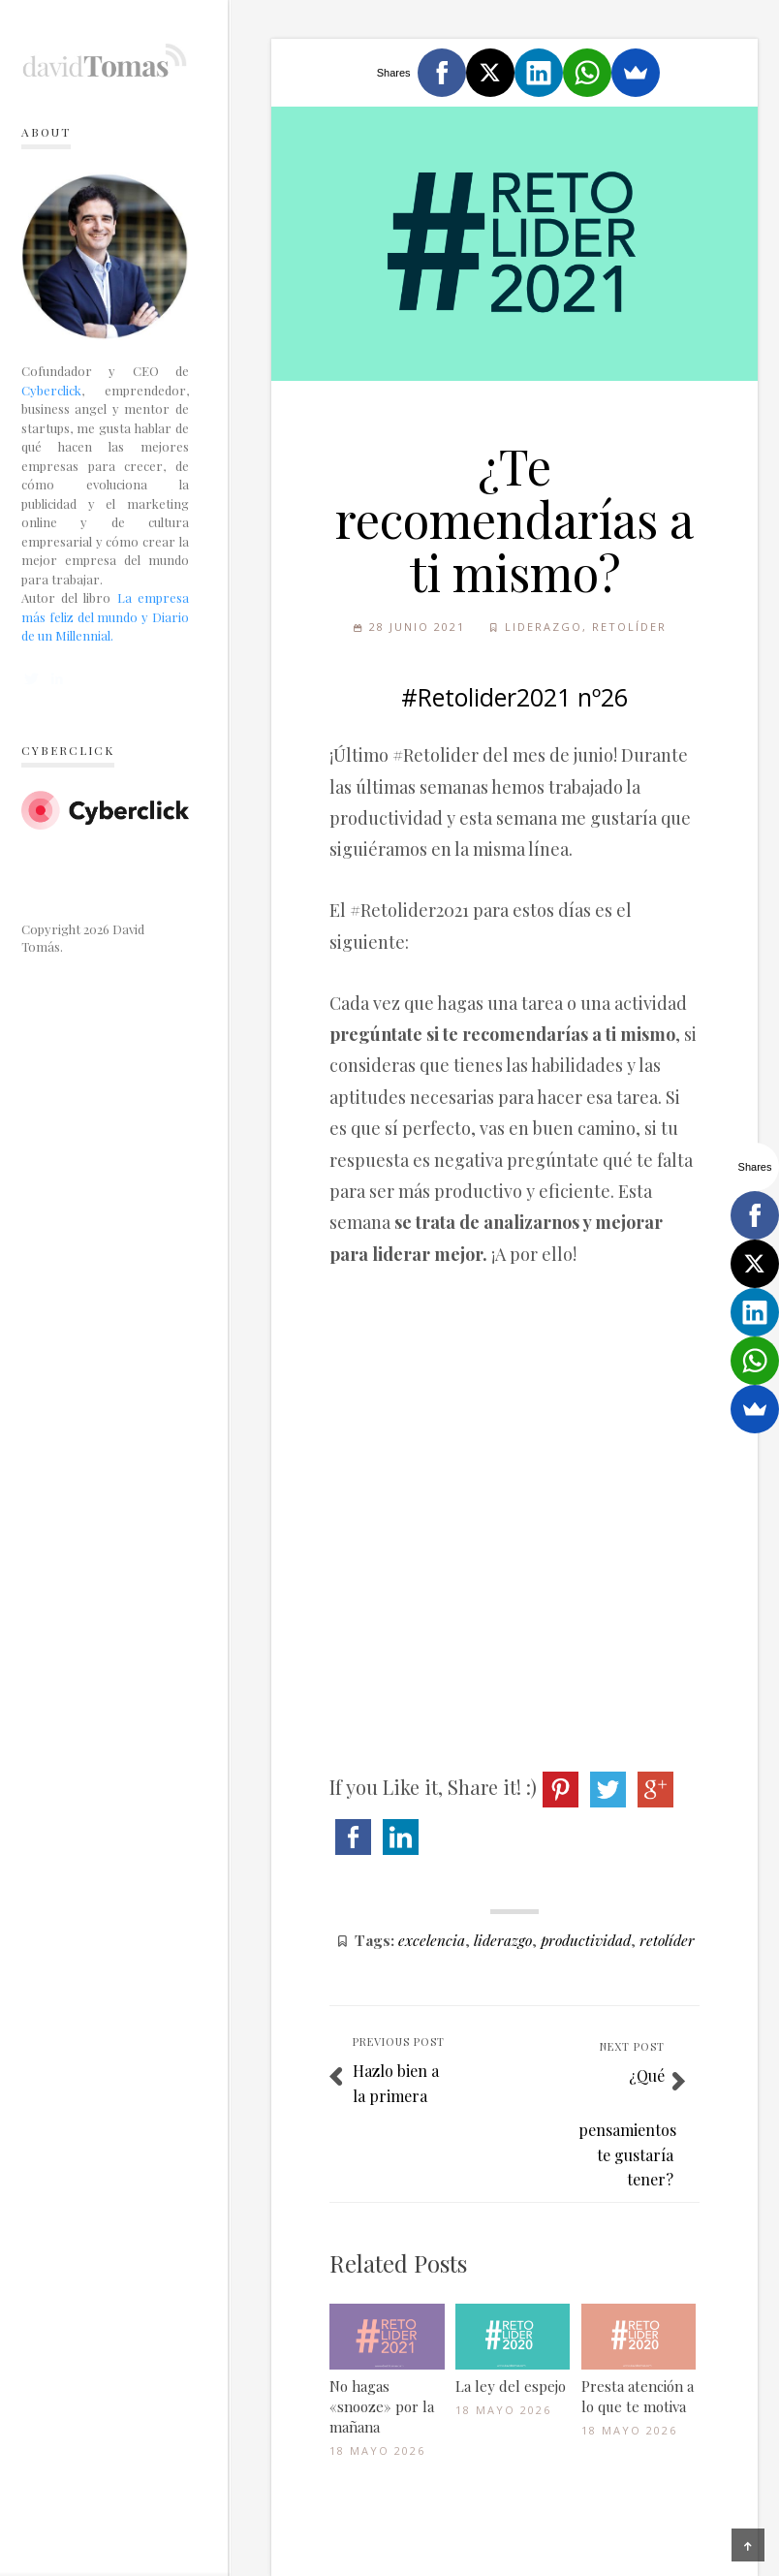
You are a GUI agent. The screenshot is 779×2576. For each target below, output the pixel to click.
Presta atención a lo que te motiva (637, 2396)
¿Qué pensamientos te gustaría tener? (627, 2127)
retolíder (667, 1940)
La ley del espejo (510, 2386)
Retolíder (629, 626)
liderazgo (503, 1940)
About (46, 132)
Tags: (374, 1940)
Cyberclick (51, 390)
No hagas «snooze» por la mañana (381, 2406)
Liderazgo (543, 626)
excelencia (431, 1940)
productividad (586, 1940)
